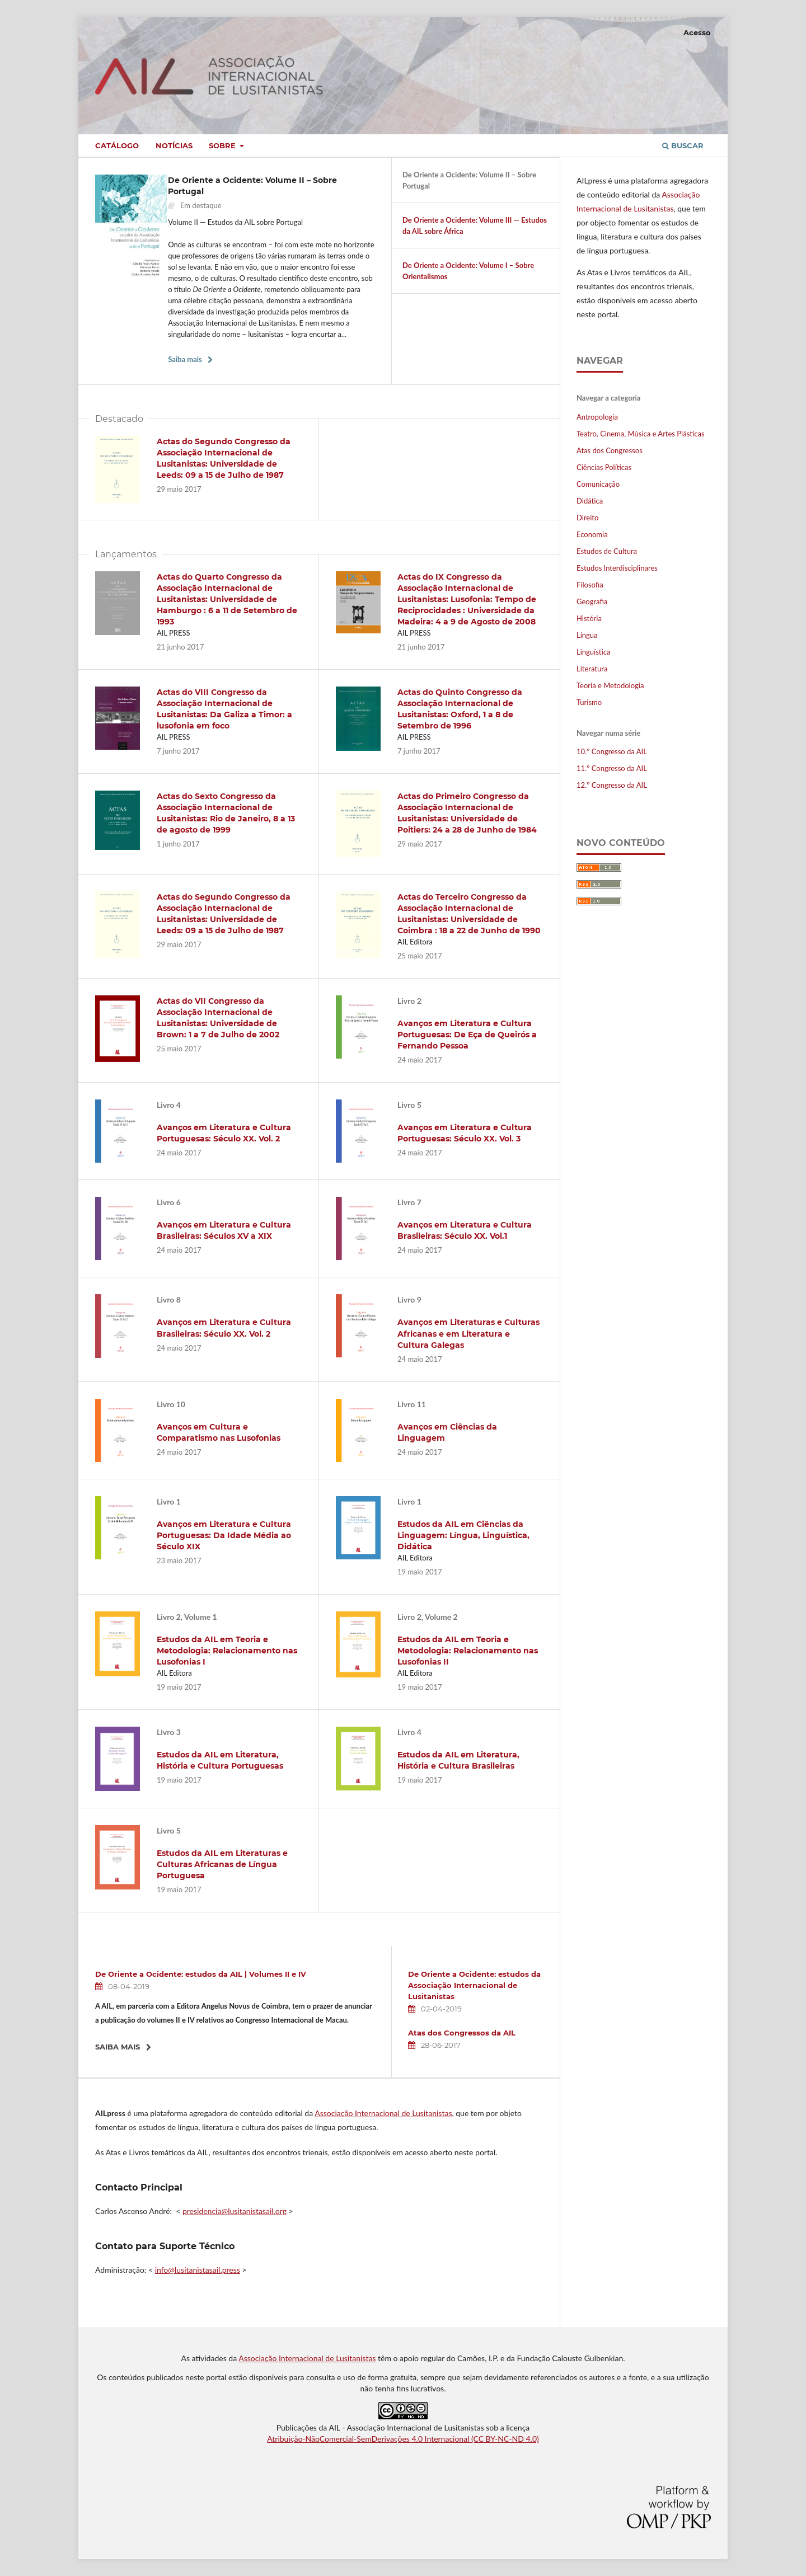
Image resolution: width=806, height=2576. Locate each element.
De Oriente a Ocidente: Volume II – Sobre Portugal (469, 180)
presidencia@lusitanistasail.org (234, 2211)
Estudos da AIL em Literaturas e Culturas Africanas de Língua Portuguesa (222, 1864)
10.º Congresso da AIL (612, 751)
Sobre (223, 145)
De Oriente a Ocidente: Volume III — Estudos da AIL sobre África (474, 225)
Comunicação (598, 484)
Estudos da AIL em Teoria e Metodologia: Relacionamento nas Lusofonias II (467, 1650)
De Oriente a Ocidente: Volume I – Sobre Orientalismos (468, 271)
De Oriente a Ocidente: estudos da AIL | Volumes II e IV (200, 1973)
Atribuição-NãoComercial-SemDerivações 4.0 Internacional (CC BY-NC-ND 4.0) (403, 2438)
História (589, 618)
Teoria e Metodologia (610, 685)
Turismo (589, 702)
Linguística (594, 651)
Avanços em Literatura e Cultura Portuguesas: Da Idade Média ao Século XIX (224, 1535)
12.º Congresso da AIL (612, 785)
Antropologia (597, 416)
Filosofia (590, 584)
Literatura (592, 668)
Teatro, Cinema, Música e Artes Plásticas (641, 433)
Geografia (592, 601)
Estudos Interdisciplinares (617, 567)
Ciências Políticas (604, 467)
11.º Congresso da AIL (612, 768)
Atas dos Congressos (610, 450)
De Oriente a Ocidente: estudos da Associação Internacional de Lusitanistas (474, 1985)
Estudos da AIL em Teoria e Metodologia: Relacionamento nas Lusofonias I (227, 1650)
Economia (592, 534)
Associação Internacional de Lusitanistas (383, 2113)
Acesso (697, 32)
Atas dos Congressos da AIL (462, 2032)
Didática (590, 500)
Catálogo (117, 145)
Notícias (174, 145)
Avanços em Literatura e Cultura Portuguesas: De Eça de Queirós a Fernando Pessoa (467, 1034)
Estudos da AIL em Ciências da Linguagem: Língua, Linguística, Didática (463, 1535)
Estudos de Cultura (607, 551)
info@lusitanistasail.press (197, 2269)
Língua (587, 635)
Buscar (683, 145)
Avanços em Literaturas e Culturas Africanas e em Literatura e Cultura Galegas (468, 1333)
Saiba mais (185, 359)
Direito (587, 517)
